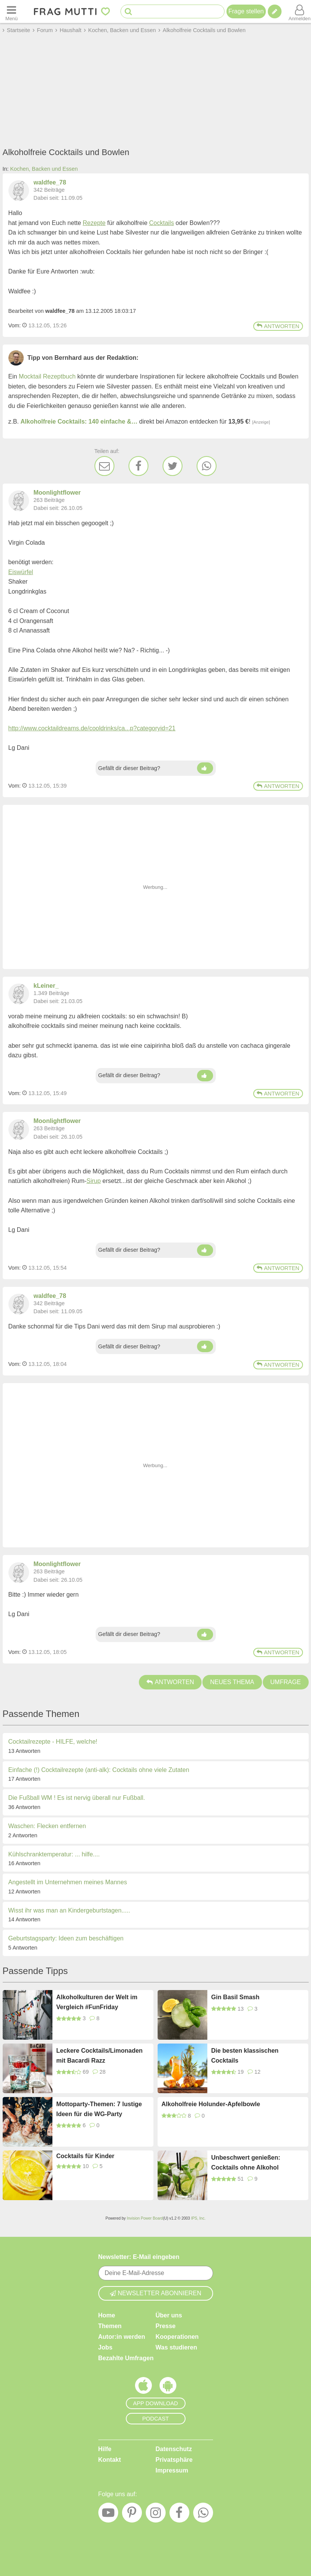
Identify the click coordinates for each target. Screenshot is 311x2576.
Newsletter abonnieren (156, 2293)
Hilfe (105, 2449)
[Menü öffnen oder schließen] (11, 11)
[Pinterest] (132, 2514)
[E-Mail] (104, 466)
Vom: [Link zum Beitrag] (14, 325)
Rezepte (94, 223)
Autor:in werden (121, 2336)
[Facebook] (138, 466)
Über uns (169, 2315)
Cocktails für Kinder (85, 2156)
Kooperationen (177, 2336)
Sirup (93, 1181)
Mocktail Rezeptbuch (47, 376)
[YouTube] (108, 2514)
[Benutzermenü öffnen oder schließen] (299, 11)
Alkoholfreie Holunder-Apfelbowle (210, 2104)
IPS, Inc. (198, 2218)
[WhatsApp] (207, 466)
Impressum (172, 2470)
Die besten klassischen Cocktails (244, 2055)
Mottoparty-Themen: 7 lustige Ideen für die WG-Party (99, 2109)
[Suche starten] (128, 11)
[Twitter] (172, 466)
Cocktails (161, 223)
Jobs (105, 2347)
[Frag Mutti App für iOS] (143, 2387)
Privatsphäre (174, 2459)
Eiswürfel (20, 572)
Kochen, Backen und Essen (44, 169)
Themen (110, 2326)
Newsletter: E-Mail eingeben (139, 2257)
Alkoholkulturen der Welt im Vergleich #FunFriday (96, 2002)
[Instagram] (156, 2514)
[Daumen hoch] (205, 768)
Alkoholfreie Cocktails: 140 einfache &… (79, 421)
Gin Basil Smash (235, 1997)
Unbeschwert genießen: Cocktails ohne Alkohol (245, 2162)
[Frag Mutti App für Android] (168, 2387)
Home (106, 2315)
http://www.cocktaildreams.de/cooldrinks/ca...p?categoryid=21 (92, 728)
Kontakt (109, 2459)
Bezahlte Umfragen (126, 2358)
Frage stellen (246, 11)
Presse (166, 2326)
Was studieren (176, 2347)
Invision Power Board (145, 2218)
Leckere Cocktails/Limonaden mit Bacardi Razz (99, 2055)
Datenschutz (174, 2449)
